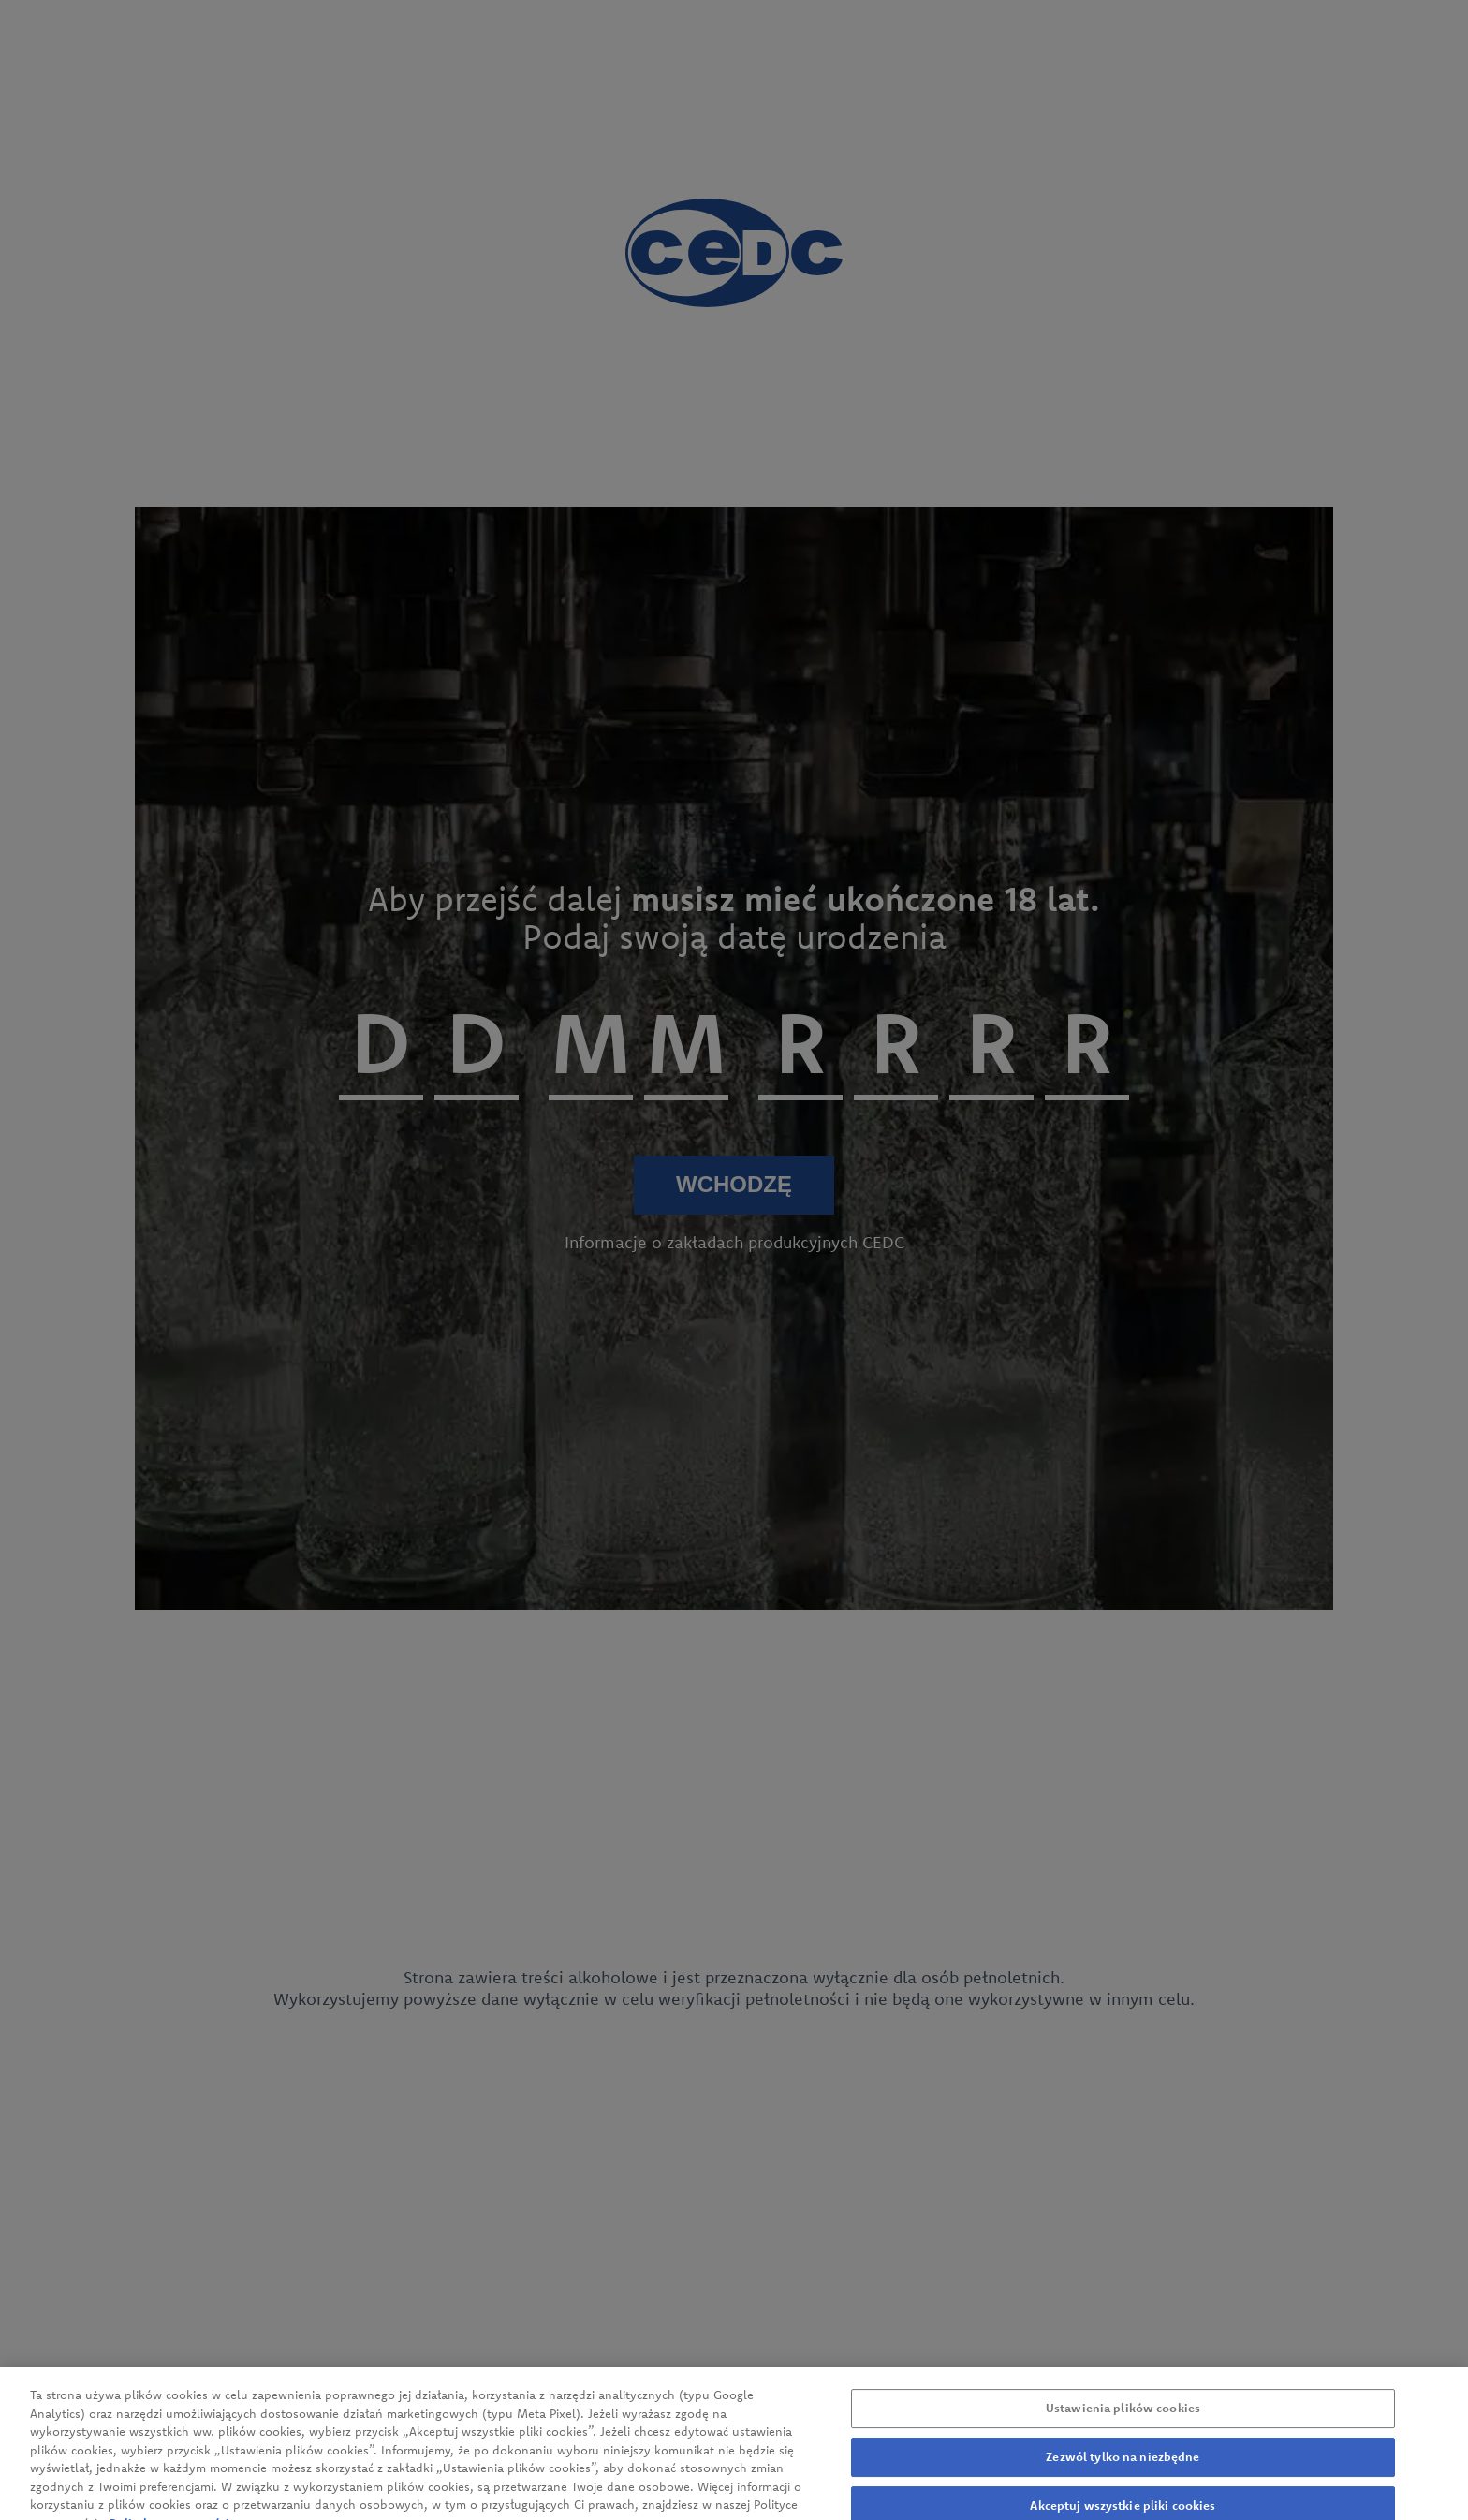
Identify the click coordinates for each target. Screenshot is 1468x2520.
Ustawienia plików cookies (1123, 2416)
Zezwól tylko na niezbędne (1122, 2465)
